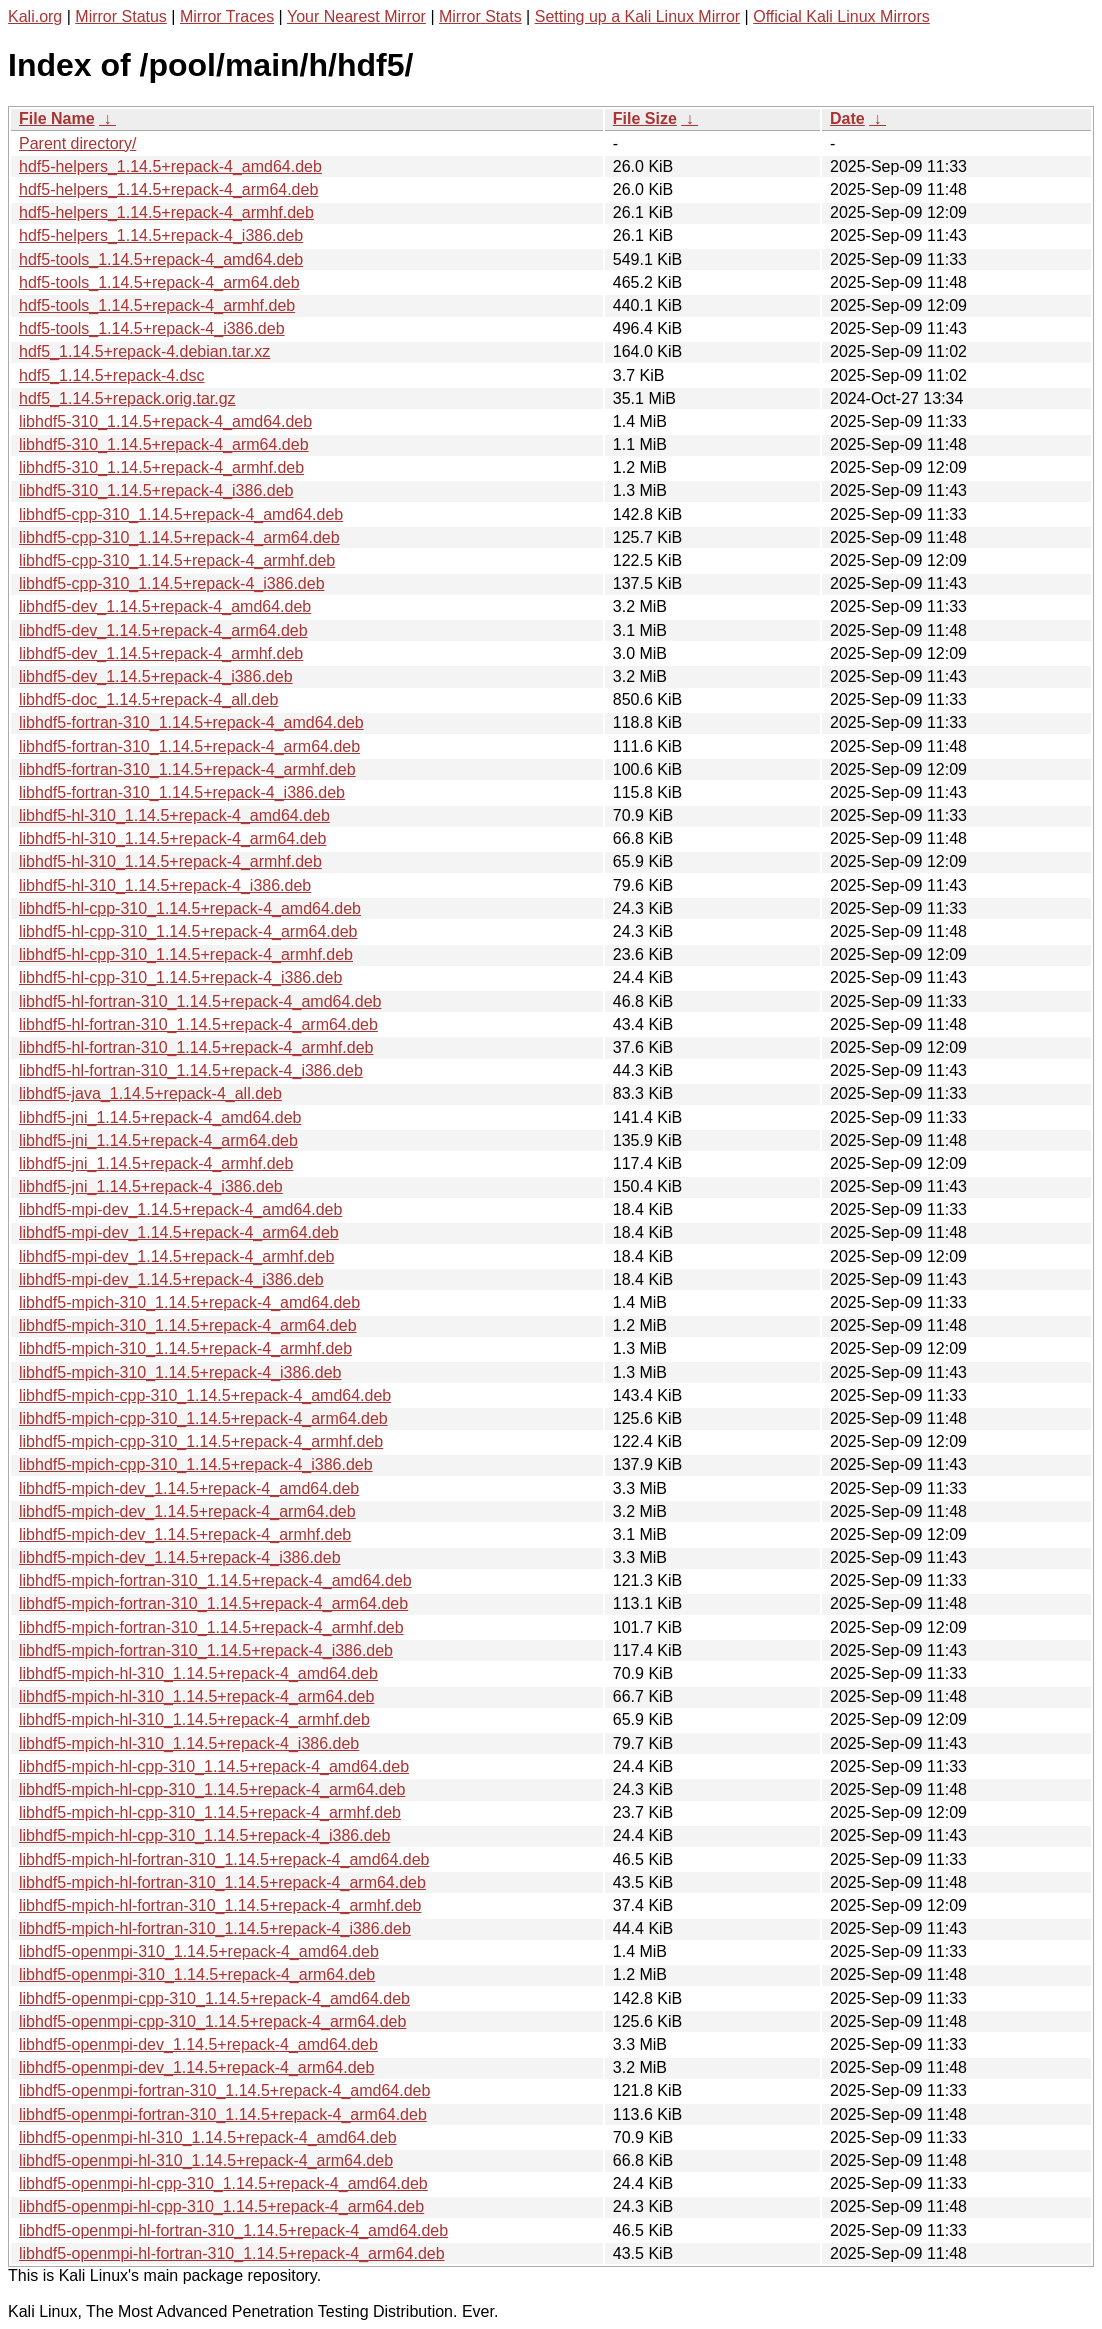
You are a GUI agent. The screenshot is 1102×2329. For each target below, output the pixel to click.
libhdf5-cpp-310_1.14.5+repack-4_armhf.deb (177, 560)
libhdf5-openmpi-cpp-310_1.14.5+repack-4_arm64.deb (212, 2021)
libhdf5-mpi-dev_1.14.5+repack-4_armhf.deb (176, 1256)
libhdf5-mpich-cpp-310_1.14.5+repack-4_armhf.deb (201, 1441)
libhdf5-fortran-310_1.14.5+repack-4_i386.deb (182, 792)
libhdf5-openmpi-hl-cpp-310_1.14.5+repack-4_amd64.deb (223, 2183)
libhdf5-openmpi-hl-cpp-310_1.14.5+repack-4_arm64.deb (221, 2206)
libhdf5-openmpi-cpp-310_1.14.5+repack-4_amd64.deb (214, 1998)
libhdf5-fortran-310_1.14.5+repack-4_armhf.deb (187, 769)
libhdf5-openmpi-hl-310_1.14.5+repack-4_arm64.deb (206, 2160)
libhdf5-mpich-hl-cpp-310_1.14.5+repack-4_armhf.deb (210, 1812)
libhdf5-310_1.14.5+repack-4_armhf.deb (161, 467)
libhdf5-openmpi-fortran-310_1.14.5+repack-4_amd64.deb (224, 2090)
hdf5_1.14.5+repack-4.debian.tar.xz (144, 351)
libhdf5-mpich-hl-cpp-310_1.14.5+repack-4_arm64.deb (212, 1789)
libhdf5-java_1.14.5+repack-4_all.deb (150, 1093)
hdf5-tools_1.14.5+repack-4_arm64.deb (159, 282)
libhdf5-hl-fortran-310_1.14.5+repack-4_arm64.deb (198, 1024)
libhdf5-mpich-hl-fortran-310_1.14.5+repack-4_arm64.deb (222, 1882)
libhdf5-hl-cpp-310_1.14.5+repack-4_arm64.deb (188, 931)
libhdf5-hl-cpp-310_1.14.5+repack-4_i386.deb (180, 977)
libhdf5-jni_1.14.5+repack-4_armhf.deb (156, 1163)
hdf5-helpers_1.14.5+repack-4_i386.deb (161, 235)
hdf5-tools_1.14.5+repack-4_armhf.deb (157, 305)
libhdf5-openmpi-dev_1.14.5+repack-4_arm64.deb (196, 2067)
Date (847, 118)
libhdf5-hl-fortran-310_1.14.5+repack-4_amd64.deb (200, 1001)
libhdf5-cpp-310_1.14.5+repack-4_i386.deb (172, 583)
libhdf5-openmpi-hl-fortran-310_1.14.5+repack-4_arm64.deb (232, 2253)
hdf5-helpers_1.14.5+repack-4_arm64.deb (168, 189)
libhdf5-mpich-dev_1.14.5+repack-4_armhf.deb (185, 1534)
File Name (57, 118)
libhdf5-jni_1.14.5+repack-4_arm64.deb (158, 1140)
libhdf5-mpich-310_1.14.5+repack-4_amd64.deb (189, 1302)
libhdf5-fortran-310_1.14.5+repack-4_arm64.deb (189, 746)
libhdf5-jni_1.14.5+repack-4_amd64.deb (160, 1117)
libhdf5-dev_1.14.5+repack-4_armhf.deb (161, 653)
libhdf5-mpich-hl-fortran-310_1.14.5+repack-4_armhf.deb (220, 1905)
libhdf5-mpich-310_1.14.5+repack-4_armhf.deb (185, 1348)
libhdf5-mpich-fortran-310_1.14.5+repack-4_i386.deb (206, 1650)
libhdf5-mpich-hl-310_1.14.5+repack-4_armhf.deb (194, 1719)
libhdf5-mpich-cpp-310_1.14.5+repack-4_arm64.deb (203, 1418)
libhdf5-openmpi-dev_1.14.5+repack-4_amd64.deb (198, 2044)
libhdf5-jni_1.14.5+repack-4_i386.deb (151, 1186)
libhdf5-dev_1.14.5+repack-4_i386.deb (156, 676)
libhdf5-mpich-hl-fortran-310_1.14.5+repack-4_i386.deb (215, 1928)
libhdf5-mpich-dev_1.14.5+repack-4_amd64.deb (189, 1488)
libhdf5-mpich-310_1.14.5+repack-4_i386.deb (180, 1372)
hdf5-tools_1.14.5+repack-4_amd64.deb (161, 259)
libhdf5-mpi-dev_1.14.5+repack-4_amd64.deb (180, 1209)
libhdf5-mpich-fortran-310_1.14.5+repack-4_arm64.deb (213, 1603)
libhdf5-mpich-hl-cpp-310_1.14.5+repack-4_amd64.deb (214, 1766)
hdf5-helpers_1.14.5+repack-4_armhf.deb (166, 212)
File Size (645, 118)
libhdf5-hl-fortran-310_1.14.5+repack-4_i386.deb (191, 1070)
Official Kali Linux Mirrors (841, 16)
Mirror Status (121, 16)
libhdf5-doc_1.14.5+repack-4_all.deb (148, 699)
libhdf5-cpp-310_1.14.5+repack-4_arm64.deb (179, 537)
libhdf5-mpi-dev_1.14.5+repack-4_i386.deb (171, 1279)
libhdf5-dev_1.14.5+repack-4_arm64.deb (163, 630)
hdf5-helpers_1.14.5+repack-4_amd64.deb (170, 166)
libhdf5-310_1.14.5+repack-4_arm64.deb (164, 444)
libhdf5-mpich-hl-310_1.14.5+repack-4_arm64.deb (196, 1696)
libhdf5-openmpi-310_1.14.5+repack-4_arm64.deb (197, 1974)
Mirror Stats (480, 16)
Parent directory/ (77, 143)
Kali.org (35, 16)
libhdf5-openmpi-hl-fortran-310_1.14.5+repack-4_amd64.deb (233, 2230)
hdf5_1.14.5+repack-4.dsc (111, 375)
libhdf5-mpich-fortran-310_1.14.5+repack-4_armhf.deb (211, 1627)
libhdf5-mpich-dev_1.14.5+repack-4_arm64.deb (187, 1511)
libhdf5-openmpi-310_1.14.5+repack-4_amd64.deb (199, 1951)
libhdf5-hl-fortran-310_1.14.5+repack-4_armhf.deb (196, 1047)
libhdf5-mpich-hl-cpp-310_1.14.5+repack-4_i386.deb (204, 1835)
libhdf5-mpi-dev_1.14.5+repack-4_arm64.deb (179, 1232)
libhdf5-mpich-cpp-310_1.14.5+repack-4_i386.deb (196, 1464)
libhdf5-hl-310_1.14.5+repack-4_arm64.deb (172, 838)
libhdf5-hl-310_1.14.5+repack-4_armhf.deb (170, 861)
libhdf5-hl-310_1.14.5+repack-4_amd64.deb (174, 815)
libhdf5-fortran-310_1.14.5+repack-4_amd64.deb (191, 722)
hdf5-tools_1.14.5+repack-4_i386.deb (152, 328)
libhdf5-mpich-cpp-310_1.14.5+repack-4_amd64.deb (205, 1395)
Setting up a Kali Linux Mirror (637, 16)
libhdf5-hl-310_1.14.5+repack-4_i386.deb (165, 885)
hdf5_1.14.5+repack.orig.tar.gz (127, 398)
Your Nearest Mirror (356, 16)
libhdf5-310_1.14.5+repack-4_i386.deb (156, 490)
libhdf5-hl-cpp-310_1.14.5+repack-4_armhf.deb (186, 954)
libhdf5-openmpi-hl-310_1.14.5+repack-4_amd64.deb (208, 2137)
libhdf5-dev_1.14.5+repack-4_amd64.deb (165, 606)
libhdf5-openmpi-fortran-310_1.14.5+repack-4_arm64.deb (223, 2114)
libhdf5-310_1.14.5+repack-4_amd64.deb (165, 421)
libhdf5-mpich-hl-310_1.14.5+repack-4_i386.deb (189, 1743)
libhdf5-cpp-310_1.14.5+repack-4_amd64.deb (181, 514)
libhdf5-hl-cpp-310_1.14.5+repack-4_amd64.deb (190, 908)
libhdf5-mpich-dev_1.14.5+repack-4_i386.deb (180, 1557)
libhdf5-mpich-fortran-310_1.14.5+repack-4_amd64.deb (215, 1580)
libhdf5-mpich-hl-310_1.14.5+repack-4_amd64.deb (198, 1673)
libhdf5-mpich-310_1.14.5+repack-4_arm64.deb (188, 1325)
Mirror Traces (227, 16)
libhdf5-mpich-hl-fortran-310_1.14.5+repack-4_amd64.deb (224, 1859)
